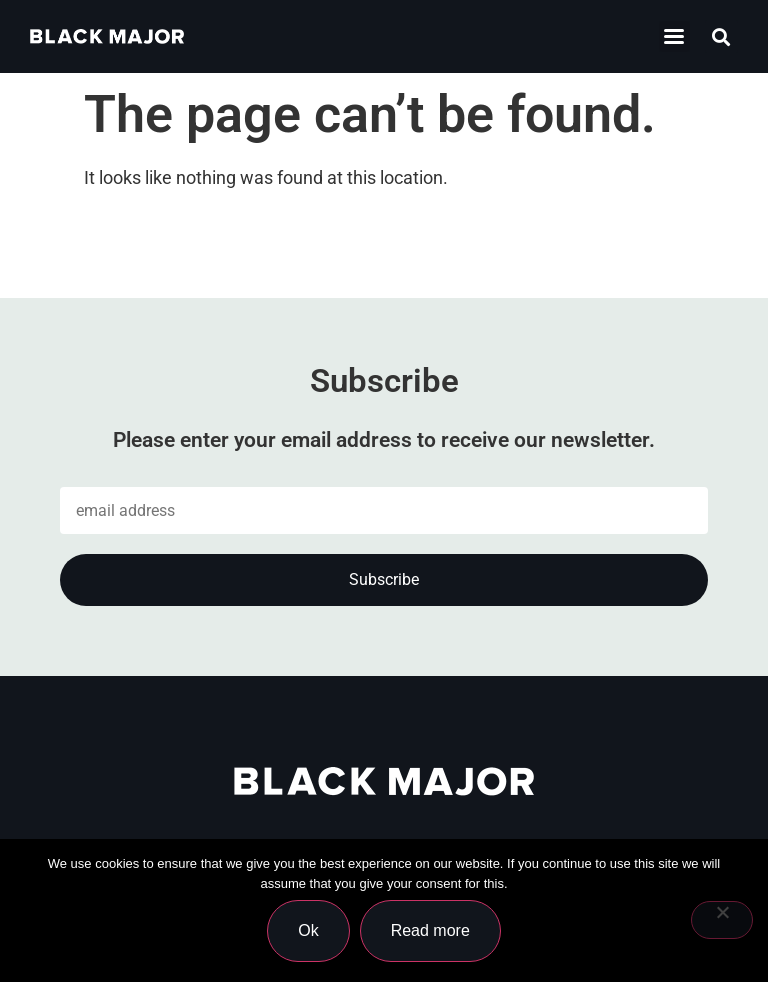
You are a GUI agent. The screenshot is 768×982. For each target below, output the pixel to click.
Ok (308, 930)
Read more (430, 930)
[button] (721, 36)
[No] (722, 920)
